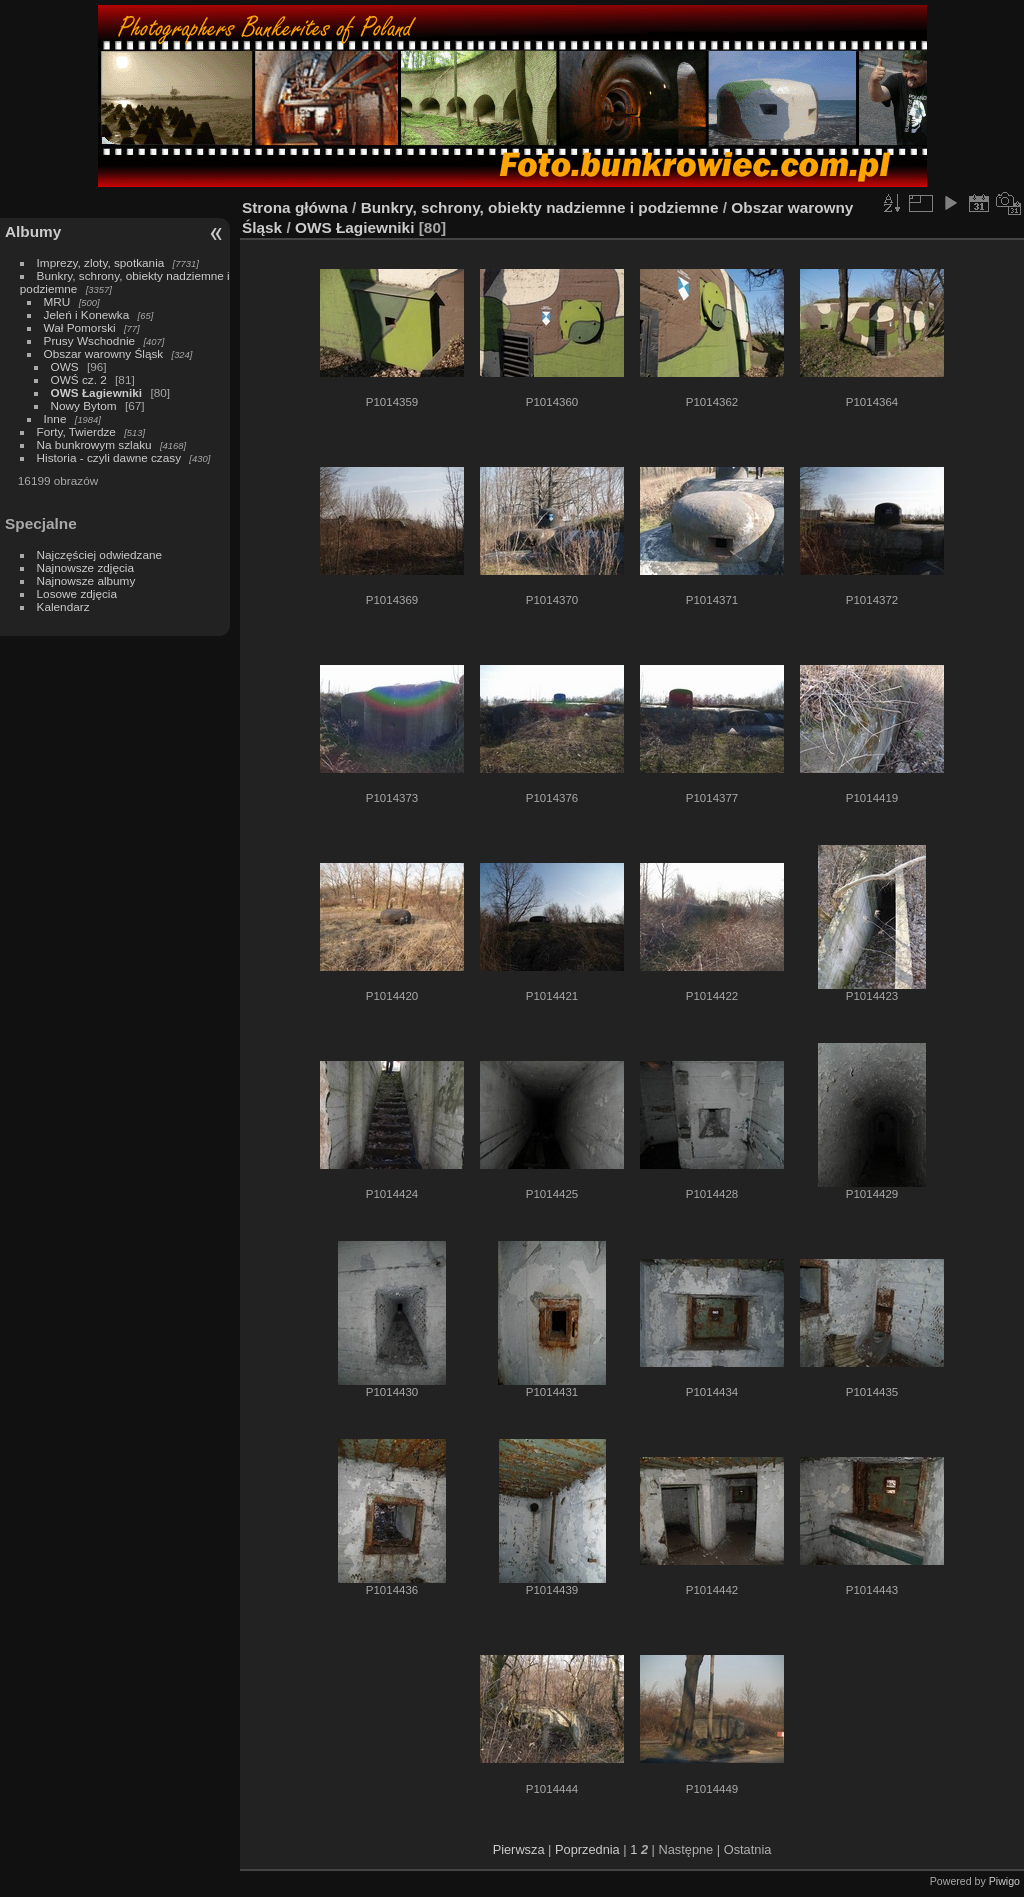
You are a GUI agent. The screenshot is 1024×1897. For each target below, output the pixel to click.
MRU (57, 301)
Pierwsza (519, 1849)
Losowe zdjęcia (77, 593)
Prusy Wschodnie (90, 340)
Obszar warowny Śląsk (104, 353)
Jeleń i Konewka (87, 314)
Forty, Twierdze (76, 431)
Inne (55, 418)
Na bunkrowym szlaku (94, 444)
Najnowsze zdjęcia (85, 567)
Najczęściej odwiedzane (100, 554)
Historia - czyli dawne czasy (109, 457)
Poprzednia (587, 1849)
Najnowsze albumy (86, 580)
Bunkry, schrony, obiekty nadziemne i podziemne (540, 207)
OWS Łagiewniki (97, 392)
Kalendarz (63, 606)
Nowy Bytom (84, 405)
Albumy (33, 231)
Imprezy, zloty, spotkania (101, 262)
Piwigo (1004, 1881)
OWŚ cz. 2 (79, 379)
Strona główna (295, 207)
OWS (65, 366)
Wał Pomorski (80, 327)
